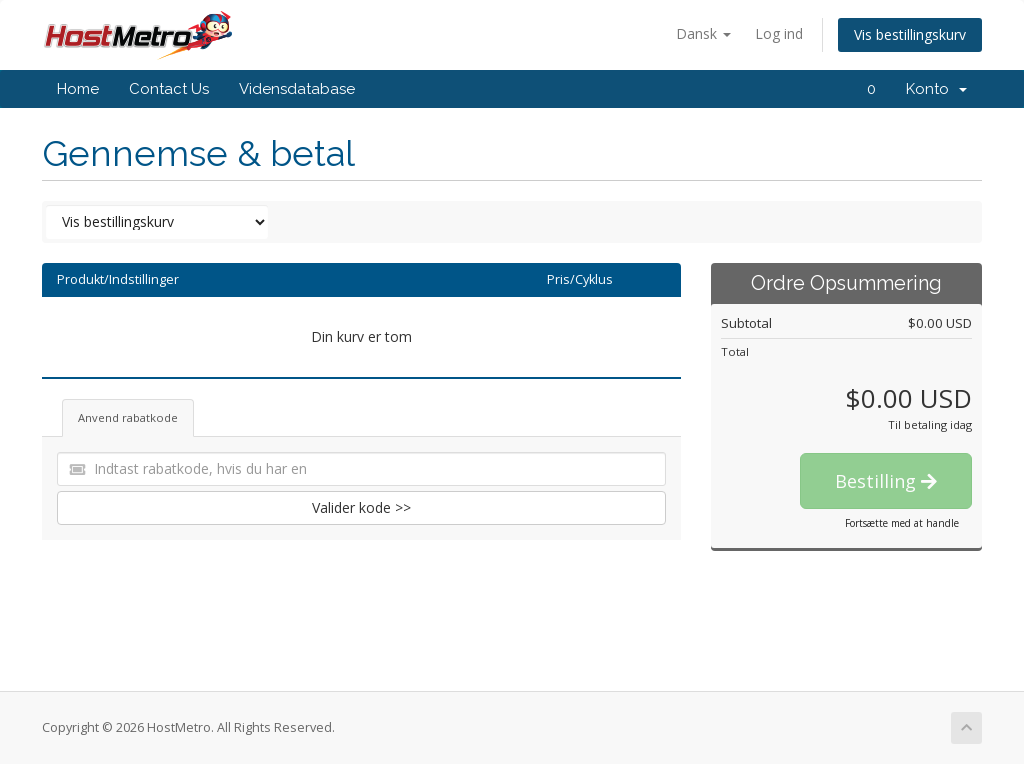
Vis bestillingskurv (910, 34)
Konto (936, 89)
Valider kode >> (361, 507)
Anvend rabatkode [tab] (128, 417)
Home (78, 89)
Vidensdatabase (297, 89)
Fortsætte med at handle (902, 523)
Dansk (703, 33)
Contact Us (169, 89)
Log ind (779, 33)
